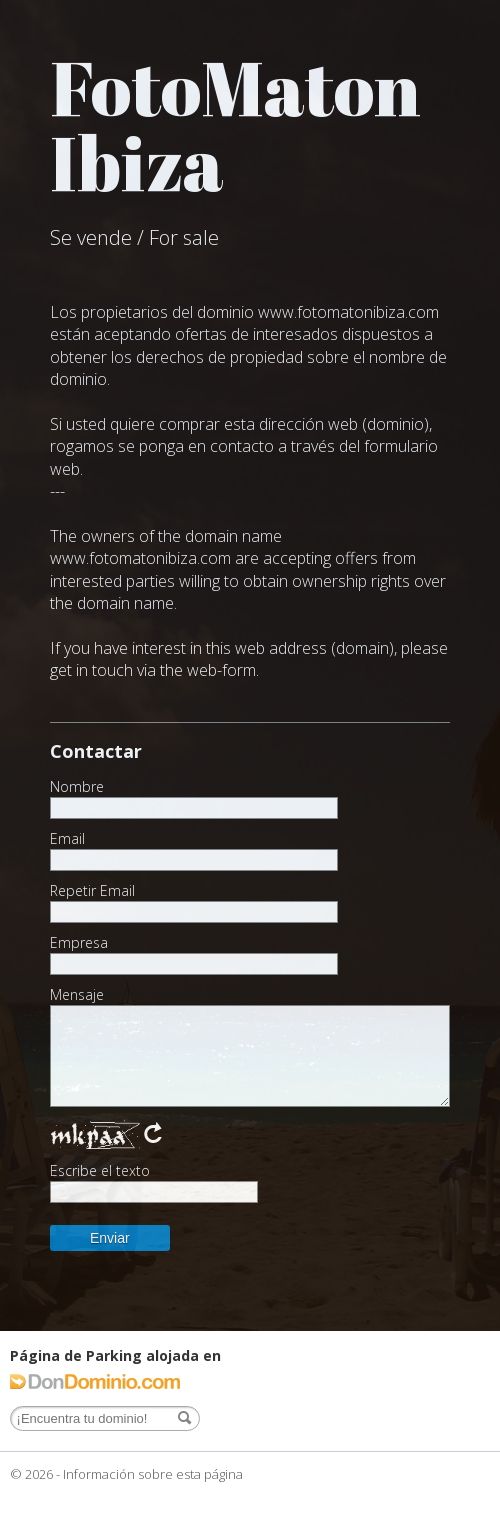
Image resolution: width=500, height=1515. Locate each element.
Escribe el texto (100, 1171)
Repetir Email (92, 891)
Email (67, 839)
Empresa (79, 943)
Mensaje (77, 995)
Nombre (77, 787)
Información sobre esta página (153, 1474)
